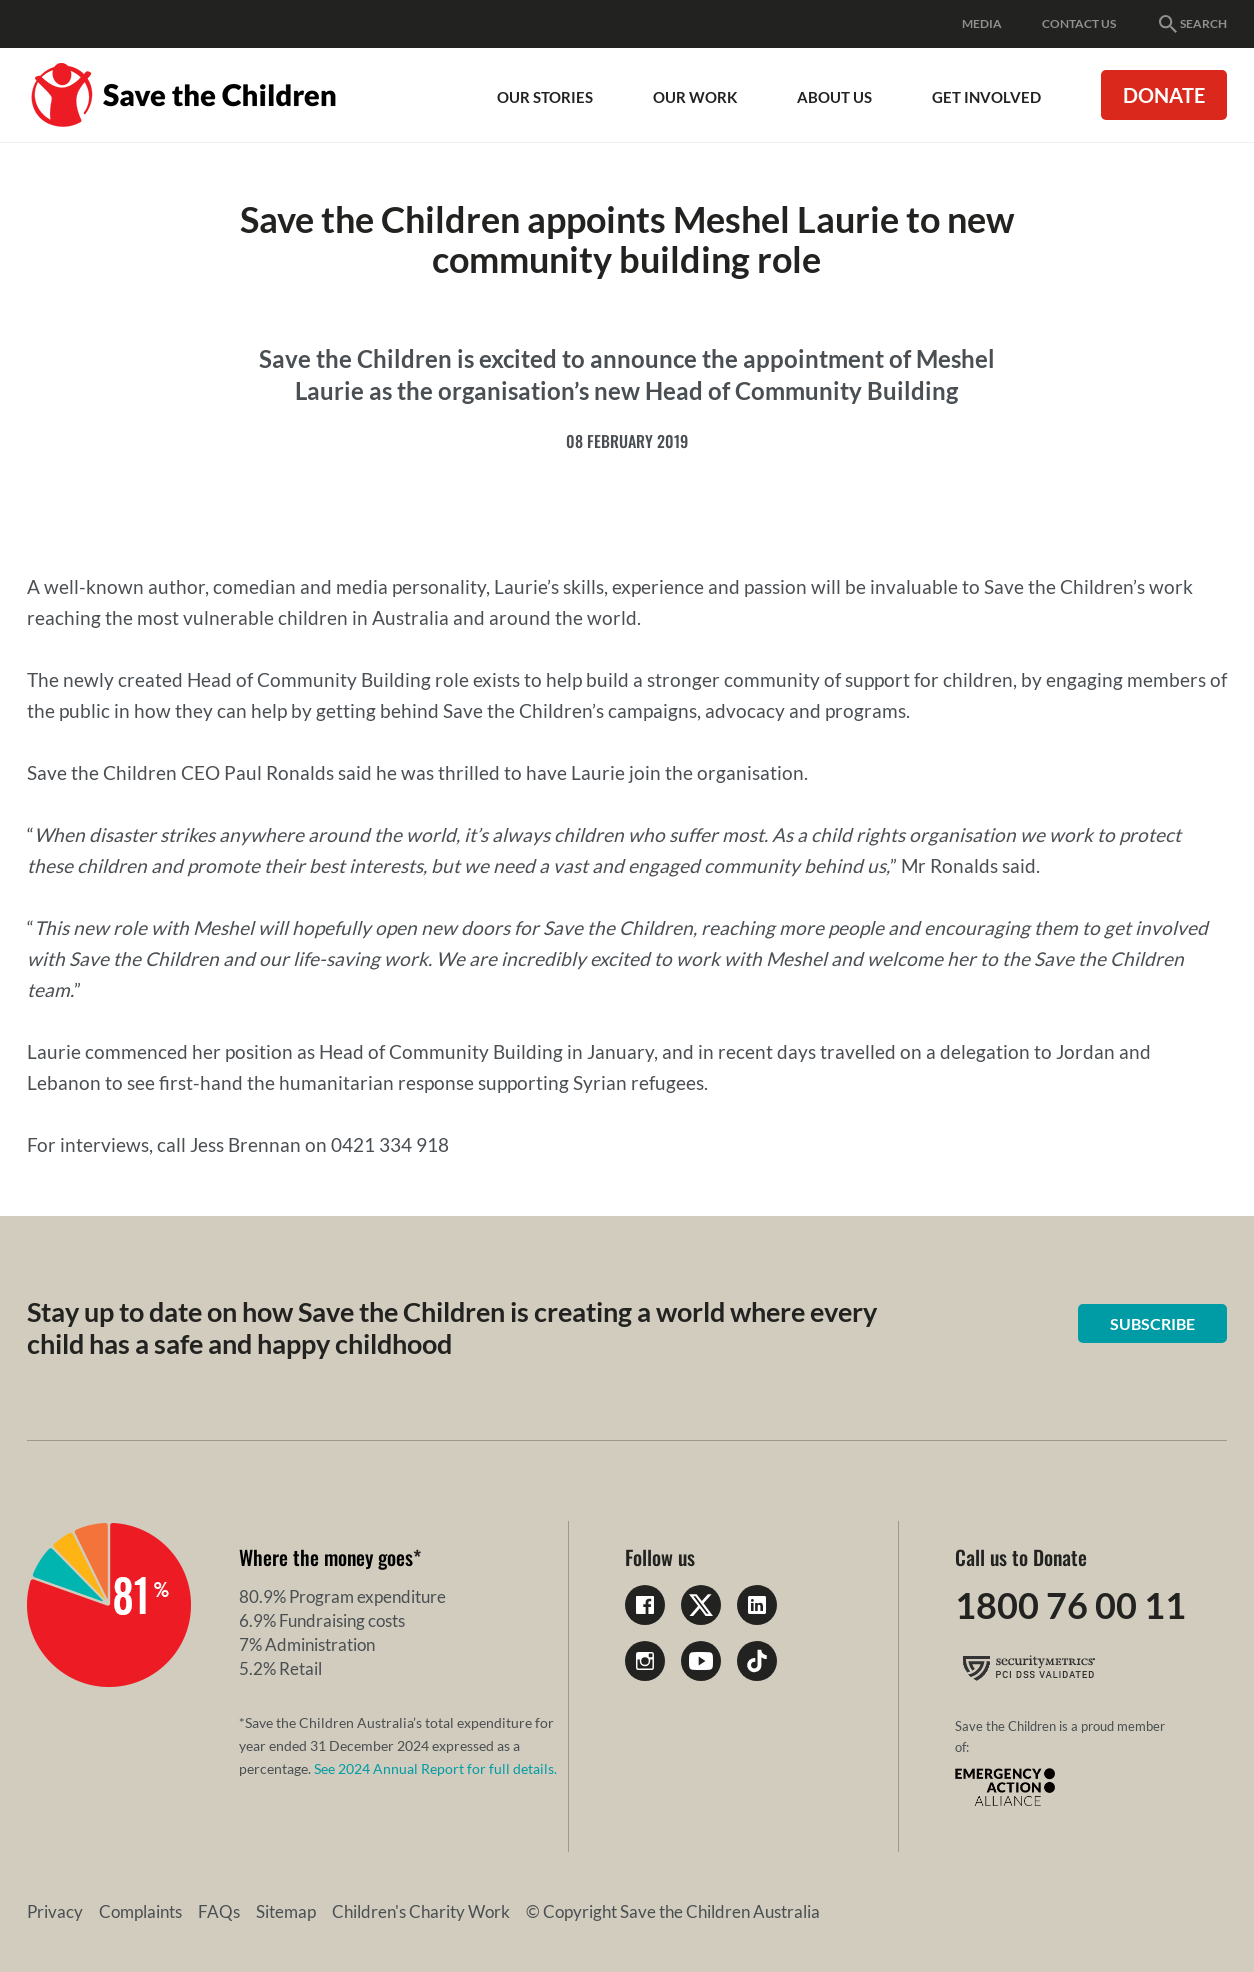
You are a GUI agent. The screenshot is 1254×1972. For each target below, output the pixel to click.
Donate (1164, 95)
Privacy (55, 1911)
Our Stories (545, 97)
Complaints (140, 1911)
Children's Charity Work (421, 1911)
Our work (695, 97)
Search (1191, 24)
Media (982, 23)
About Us (834, 97)
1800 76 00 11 (1070, 1605)
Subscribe (1152, 1323)
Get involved (986, 97)
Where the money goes (326, 1557)
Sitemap (286, 1911)
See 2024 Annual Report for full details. (435, 1768)
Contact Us (1079, 23)
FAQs (219, 1911)
